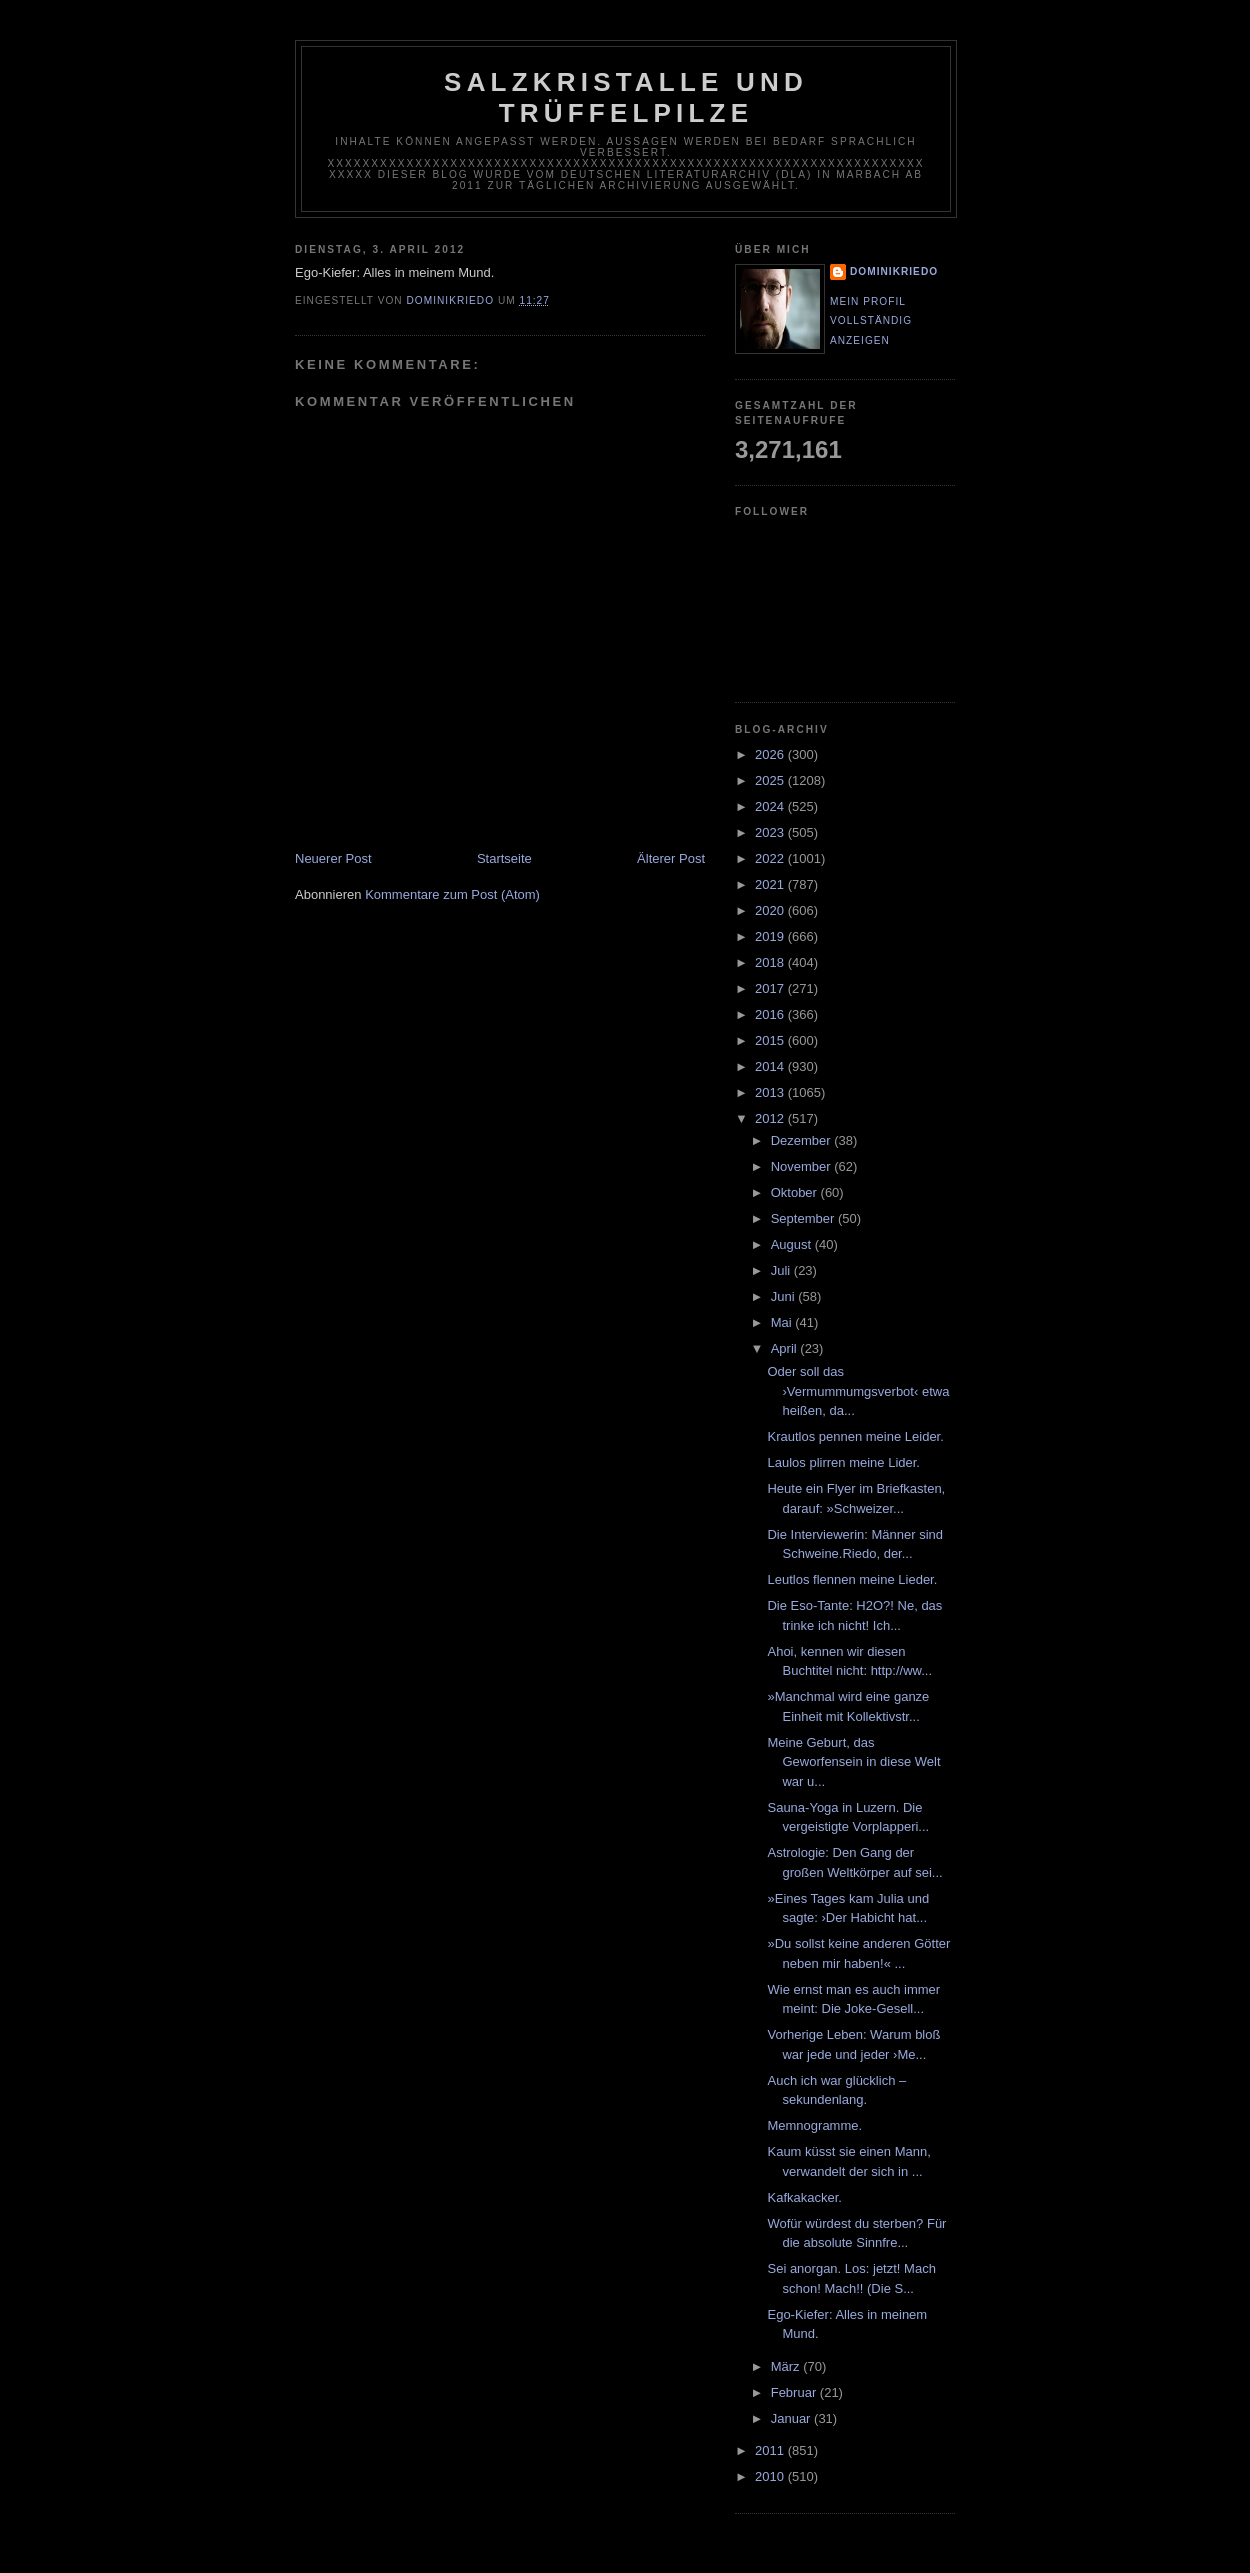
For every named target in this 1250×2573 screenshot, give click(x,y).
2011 (771, 2450)
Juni (784, 1296)
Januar (792, 2418)
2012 (771, 1118)
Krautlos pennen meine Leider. (855, 1436)
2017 (771, 988)
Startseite (504, 858)
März (787, 2366)
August (793, 1244)
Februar (795, 2392)
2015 (771, 1040)
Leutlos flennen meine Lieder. (852, 1579)
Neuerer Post (333, 858)
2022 (771, 858)
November (803, 1166)
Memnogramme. (814, 2125)
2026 (771, 754)
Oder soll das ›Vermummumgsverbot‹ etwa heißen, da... (858, 1391)
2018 (771, 962)
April (786, 1348)
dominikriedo (894, 271)
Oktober (796, 1192)
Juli (782, 1270)
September (804, 1218)
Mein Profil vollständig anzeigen (871, 321)
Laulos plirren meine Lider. (843, 1462)
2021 (771, 884)
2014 (771, 1066)
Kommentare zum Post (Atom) (452, 894)
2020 (771, 910)
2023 (771, 832)
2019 (771, 936)
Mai (783, 1322)
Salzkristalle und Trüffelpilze (626, 97)
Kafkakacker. (804, 2197)
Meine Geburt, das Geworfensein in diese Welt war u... (853, 1762)
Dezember (803, 1140)
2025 (771, 780)
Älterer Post (671, 858)
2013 (771, 1092)
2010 (771, 2476)
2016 (771, 1014)
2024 (771, 806)
